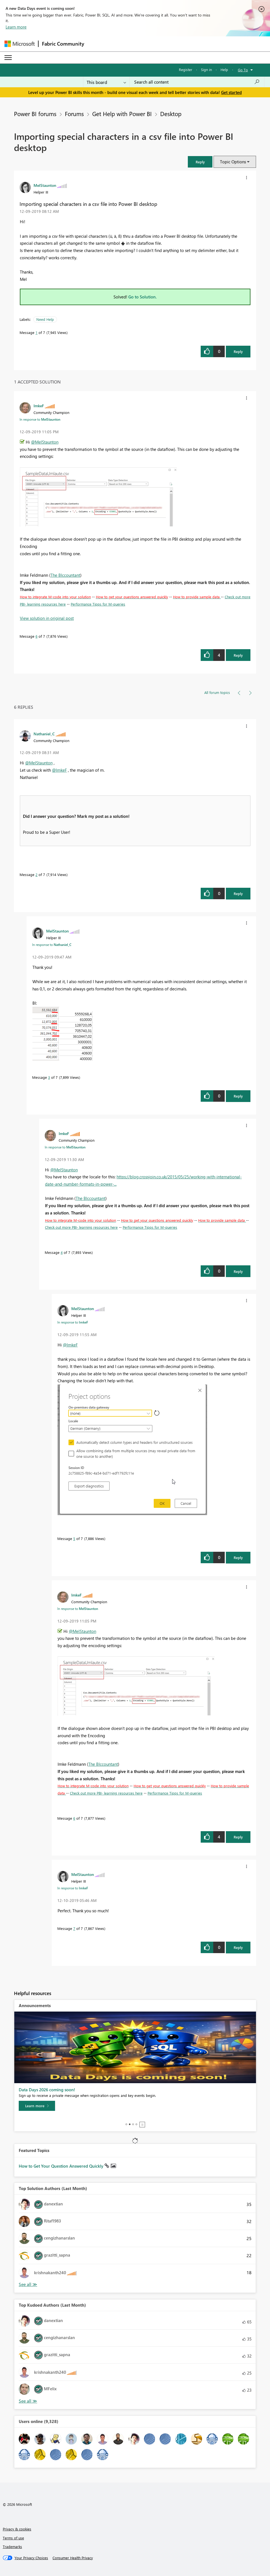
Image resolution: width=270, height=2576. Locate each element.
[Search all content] (196, 82)
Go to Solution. (142, 297)
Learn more (16, 27)
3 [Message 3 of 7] (49, 1077)
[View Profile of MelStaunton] (45, 185)
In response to (40, 419)
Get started (231, 92)
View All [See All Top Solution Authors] (28, 2284)
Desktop (170, 113)
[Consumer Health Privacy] (73, 2558)
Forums (74, 113)
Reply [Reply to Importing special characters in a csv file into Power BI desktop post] (238, 351)
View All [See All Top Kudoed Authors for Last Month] (28, 2401)
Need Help (45, 319)
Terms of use (13, 2537)
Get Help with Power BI (122, 113)
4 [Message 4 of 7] (62, 1252)
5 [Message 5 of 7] (74, 1538)
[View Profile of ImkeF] (39, 405)
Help (224, 69)
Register (185, 69)
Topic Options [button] (233, 161)
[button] (200, 162)
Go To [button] (243, 69)
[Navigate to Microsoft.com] (19, 44)
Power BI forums (35, 113)
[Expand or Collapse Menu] (8, 57)
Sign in (206, 69)
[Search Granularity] (106, 82)
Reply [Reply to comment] (238, 655)
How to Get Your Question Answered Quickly (62, 2166)
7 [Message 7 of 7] (74, 1928)
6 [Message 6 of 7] (36, 636)
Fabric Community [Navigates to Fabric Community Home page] (63, 43)
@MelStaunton (44, 442)
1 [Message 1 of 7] (36, 332)
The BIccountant (65, 575)
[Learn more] (37, 2106)
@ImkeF (59, 770)
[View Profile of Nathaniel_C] (44, 733)
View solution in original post (47, 618)
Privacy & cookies (17, 2528)
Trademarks (12, 2546)
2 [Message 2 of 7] (36, 874)
